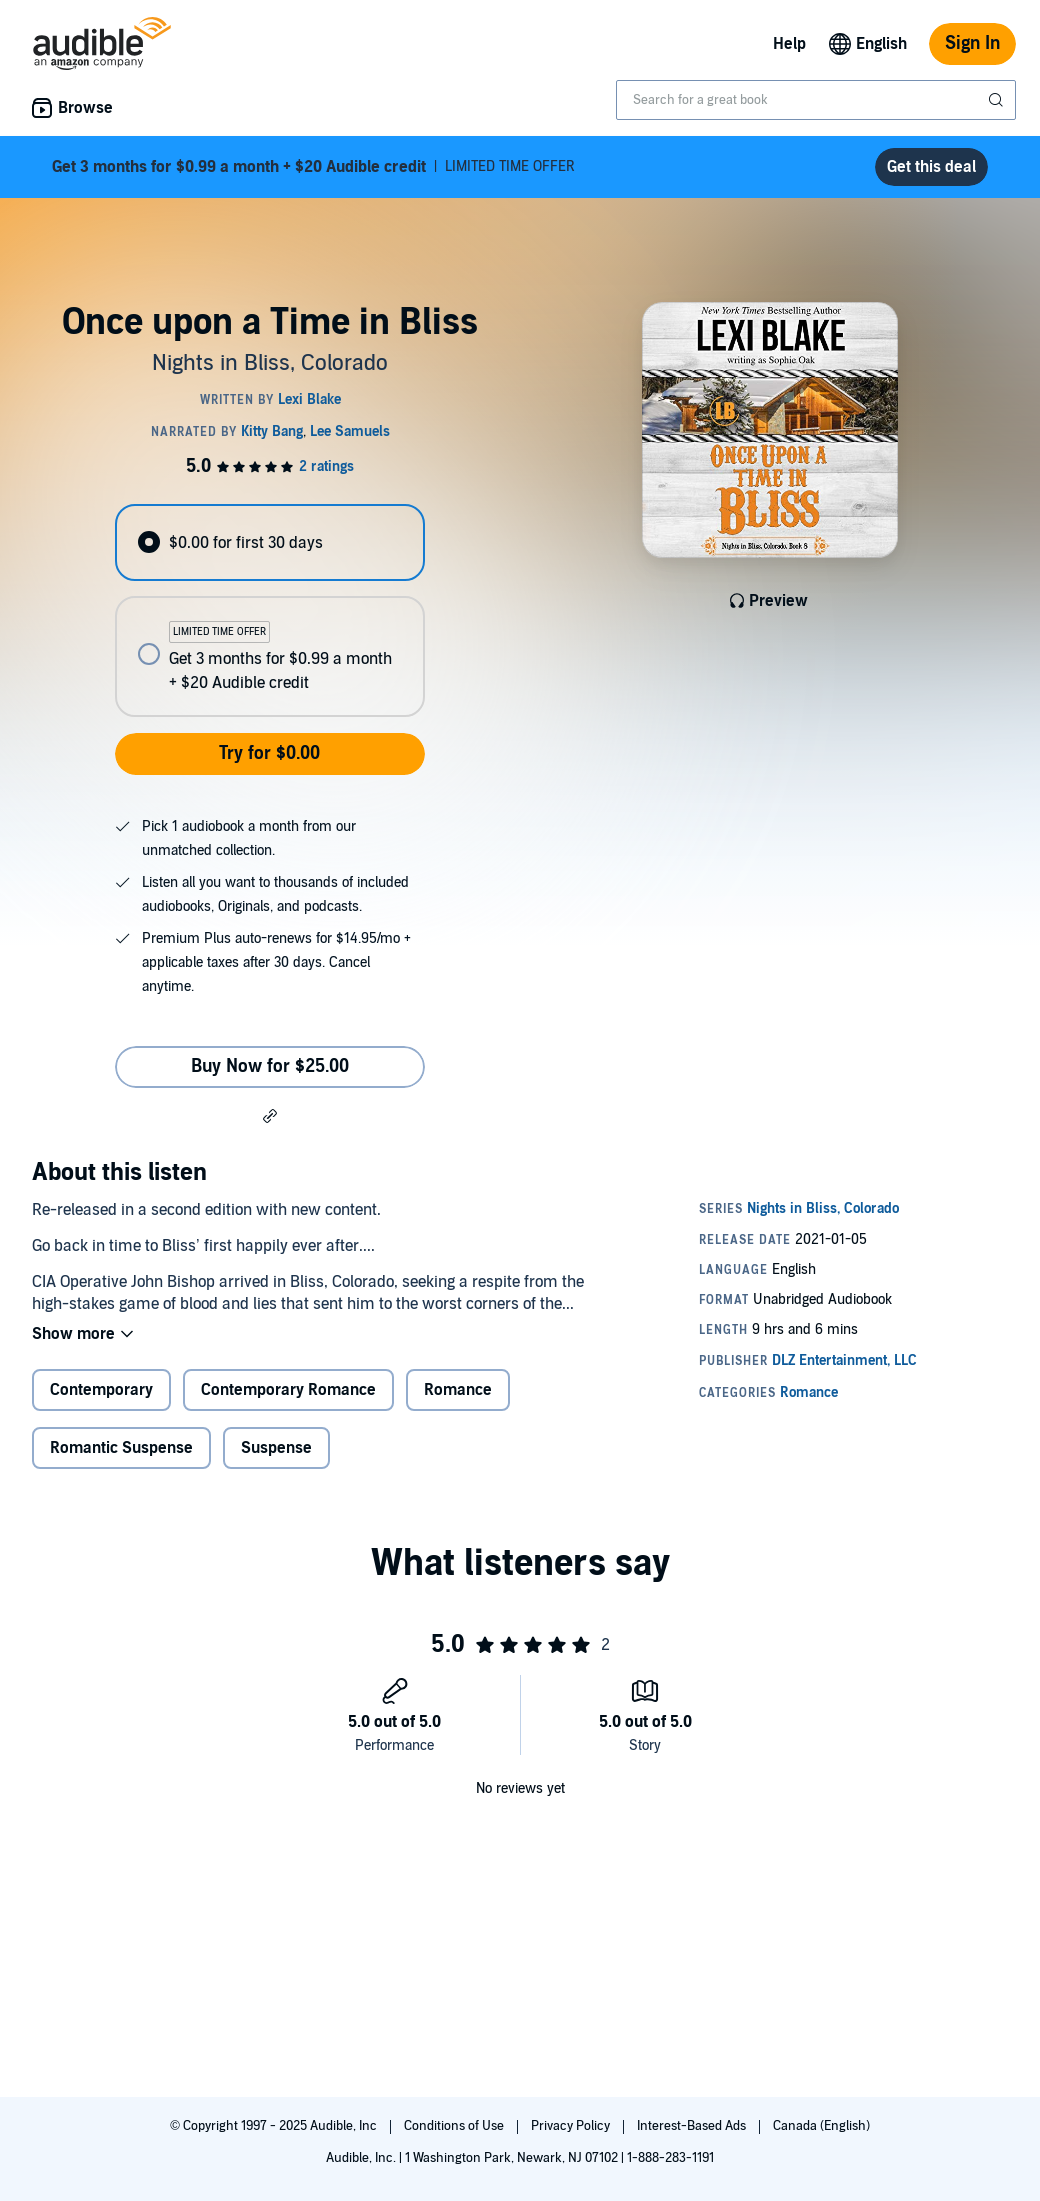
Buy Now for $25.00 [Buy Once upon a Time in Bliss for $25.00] (270, 1066)
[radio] (269, 542)
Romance (458, 1390)
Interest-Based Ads (693, 2126)
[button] (270, 1115)
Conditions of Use (455, 2126)
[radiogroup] (269, 610)
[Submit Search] (998, 100)
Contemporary (101, 1390)
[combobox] (816, 100)
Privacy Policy (572, 2126)
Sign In (972, 43)
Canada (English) (821, 2126)
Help (789, 44)
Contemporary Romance (288, 1390)
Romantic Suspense (121, 1448)
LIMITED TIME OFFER (313, 167)
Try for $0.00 (269, 753)
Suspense (276, 1448)
